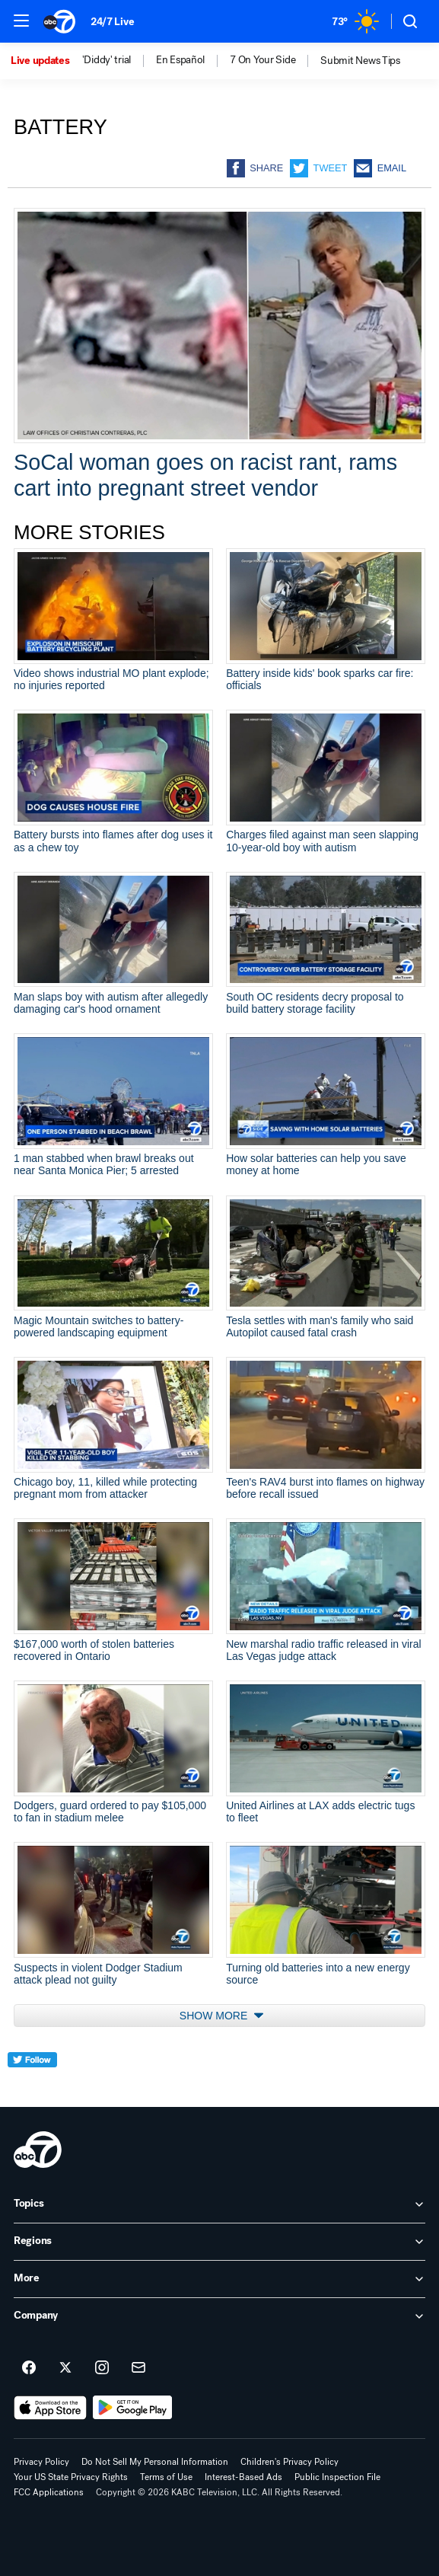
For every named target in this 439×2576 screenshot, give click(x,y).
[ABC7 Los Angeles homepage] (59, 21)
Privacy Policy (41, 2461)
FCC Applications (49, 2492)
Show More (221, 2015)
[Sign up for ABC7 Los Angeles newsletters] (138, 2368)
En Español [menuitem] (180, 60)
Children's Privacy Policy (289, 2461)
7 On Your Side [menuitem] (262, 60)
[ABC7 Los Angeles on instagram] (102, 2368)
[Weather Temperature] (355, 21)
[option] (46, 61)
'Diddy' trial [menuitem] (106, 60)
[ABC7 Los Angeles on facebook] (29, 2368)
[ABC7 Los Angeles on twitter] (65, 2368)
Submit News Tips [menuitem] (360, 61)
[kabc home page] (38, 2149)
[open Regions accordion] (219, 2242)
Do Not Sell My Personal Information (154, 2461)
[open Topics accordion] (219, 2204)
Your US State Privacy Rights (71, 2477)
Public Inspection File (337, 2477)
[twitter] (32, 2087)
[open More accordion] (219, 2279)
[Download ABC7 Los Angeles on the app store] (50, 2408)
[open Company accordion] (219, 2316)
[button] (21, 20)
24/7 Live (112, 21)
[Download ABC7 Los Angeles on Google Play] (133, 2408)
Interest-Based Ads (243, 2477)
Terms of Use (166, 2477)
